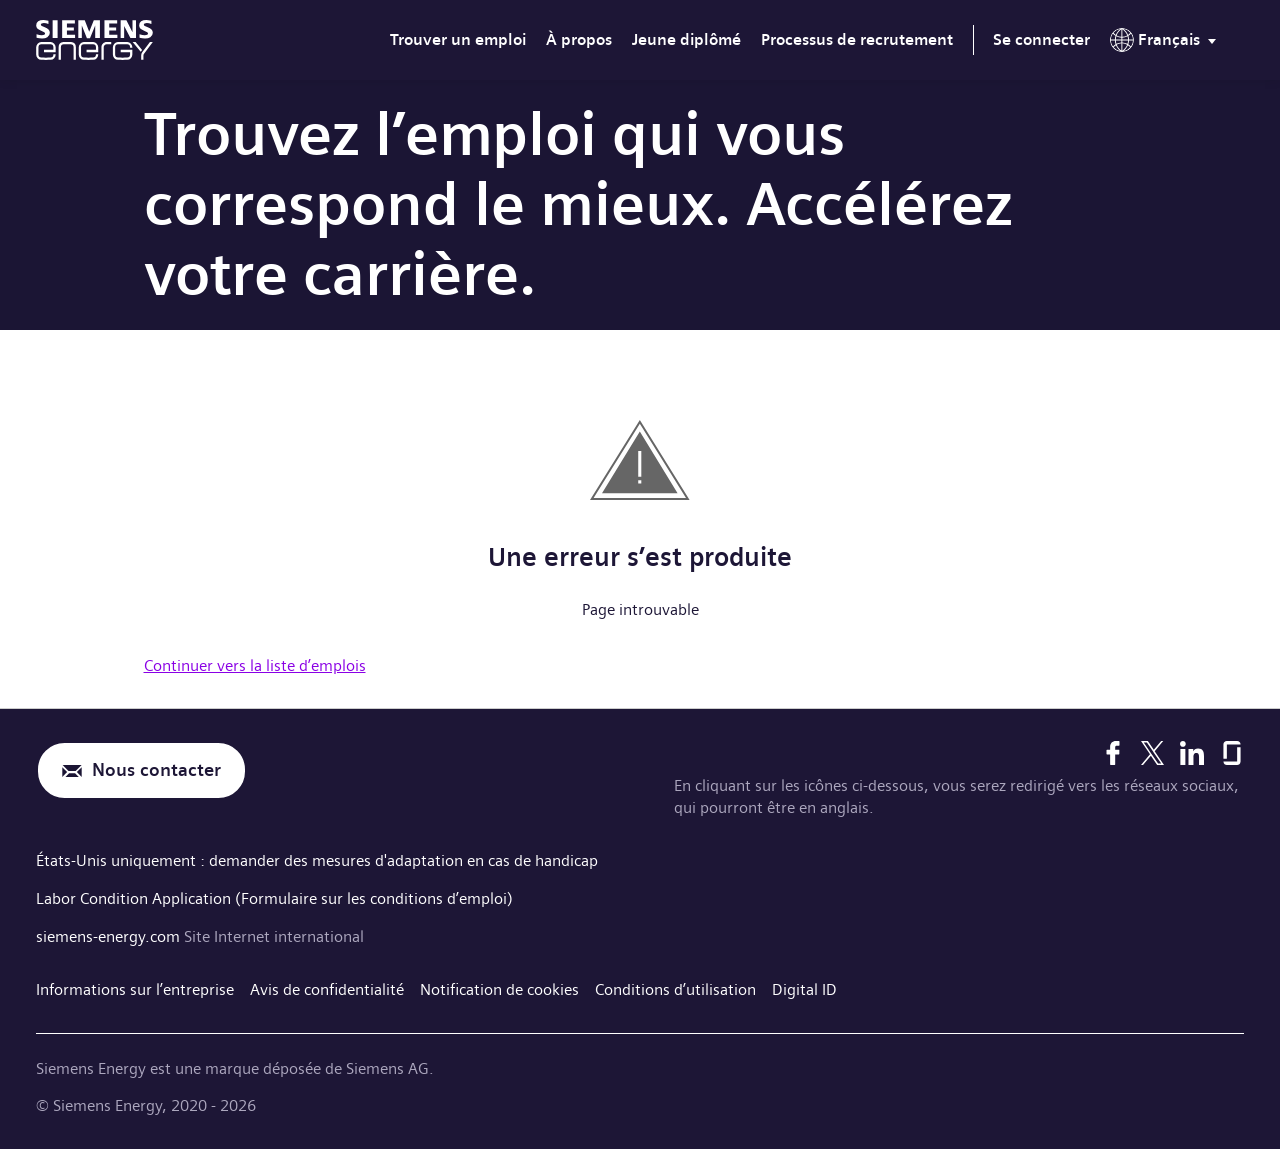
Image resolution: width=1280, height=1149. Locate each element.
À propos (579, 39)
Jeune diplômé (686, 39)
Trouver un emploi (458, 39)
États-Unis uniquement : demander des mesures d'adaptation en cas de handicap (317, 860)
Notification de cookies (499, 989)
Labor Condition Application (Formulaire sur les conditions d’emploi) (274, 898)
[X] (1152, 753)
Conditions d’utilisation (675, 989)
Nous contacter (156, 770)
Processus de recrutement (857, 39)
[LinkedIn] (1192, 753)
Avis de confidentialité (327, 989)
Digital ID (804, 989)
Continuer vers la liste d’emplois (255, 665)
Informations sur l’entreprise (135, 989)
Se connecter (1041, 39)
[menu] (1167, 44)
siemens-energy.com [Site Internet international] (110, 936)
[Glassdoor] (1232, 753)
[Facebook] (1113, 753)
